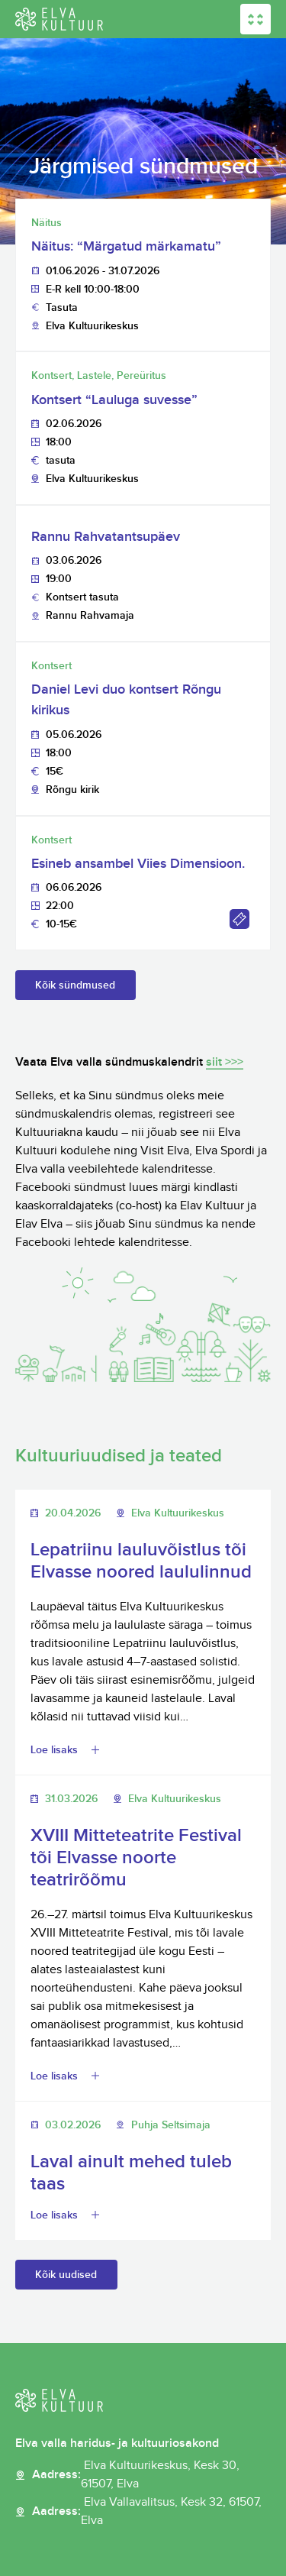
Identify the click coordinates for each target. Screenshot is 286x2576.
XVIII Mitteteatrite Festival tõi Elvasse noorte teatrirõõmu (136, 1857)
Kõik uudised (66, 2274)
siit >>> (224, 1062)
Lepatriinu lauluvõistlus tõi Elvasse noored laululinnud (141, 1561)
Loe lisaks (54, 1749)
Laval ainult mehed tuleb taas (131, 2172)
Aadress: (151, 2475)
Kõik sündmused (75, 985)
